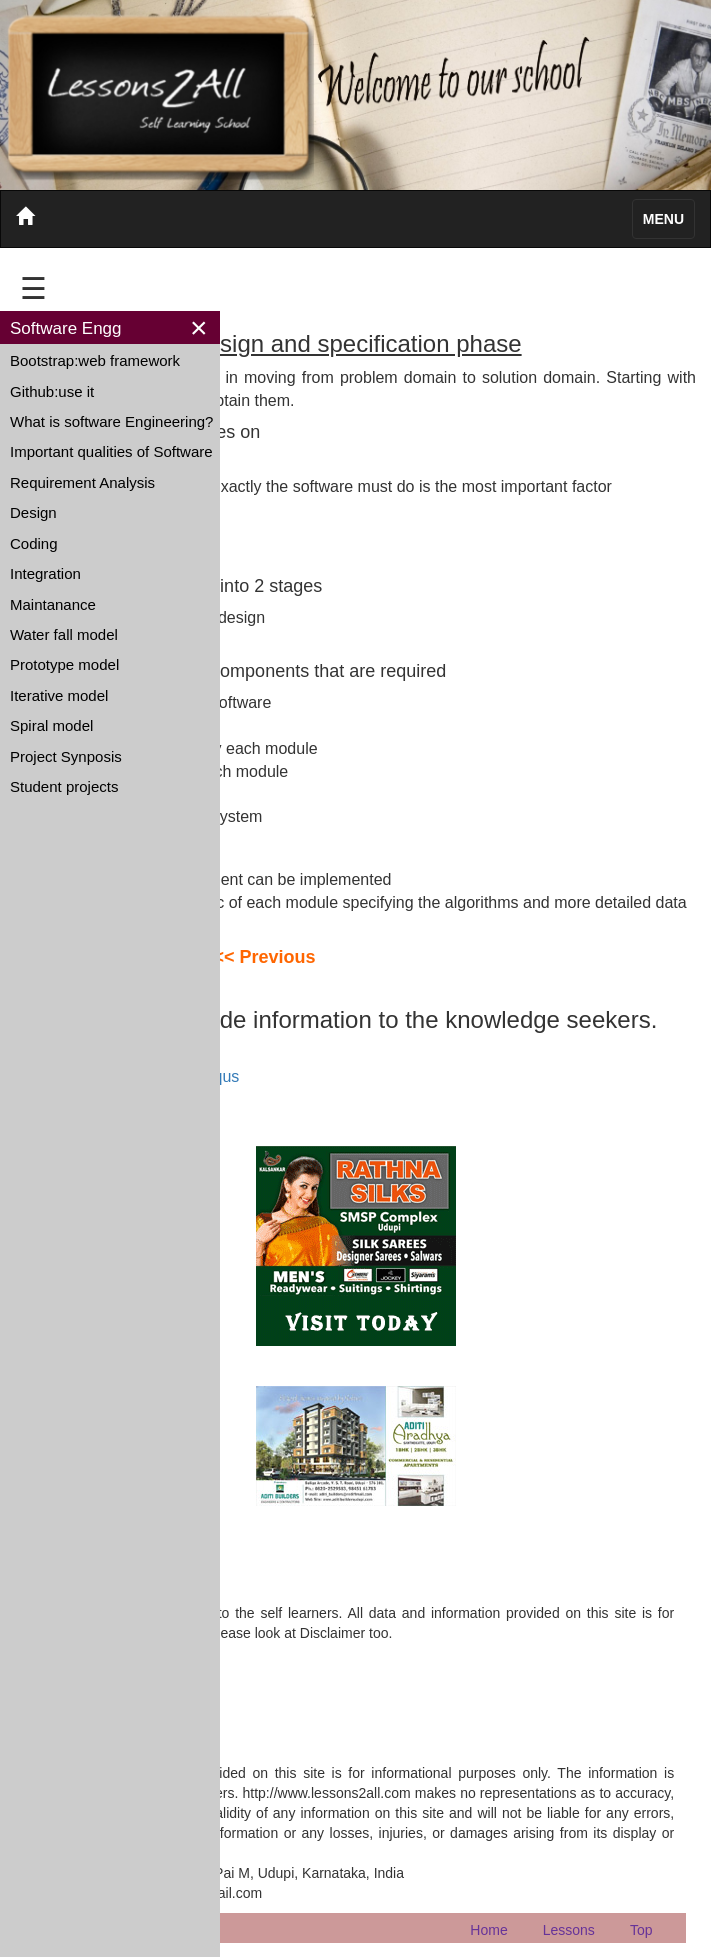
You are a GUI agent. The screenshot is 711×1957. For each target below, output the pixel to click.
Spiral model (51, 725)
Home (488, 1930)
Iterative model (59, 695)
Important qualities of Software (111, 451)
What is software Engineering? (111, 421)
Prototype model (64, 664)
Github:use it (52, 391)
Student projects (64, 786)
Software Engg (66, 328)
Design (33, 512)
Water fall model (64, 634)
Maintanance (53, 604)
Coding (34, 543)
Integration (45, 573)
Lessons (569, 1930)
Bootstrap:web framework (95, 360)
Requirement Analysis (82, 482)
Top (641, 1930)
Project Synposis (66, 756)
